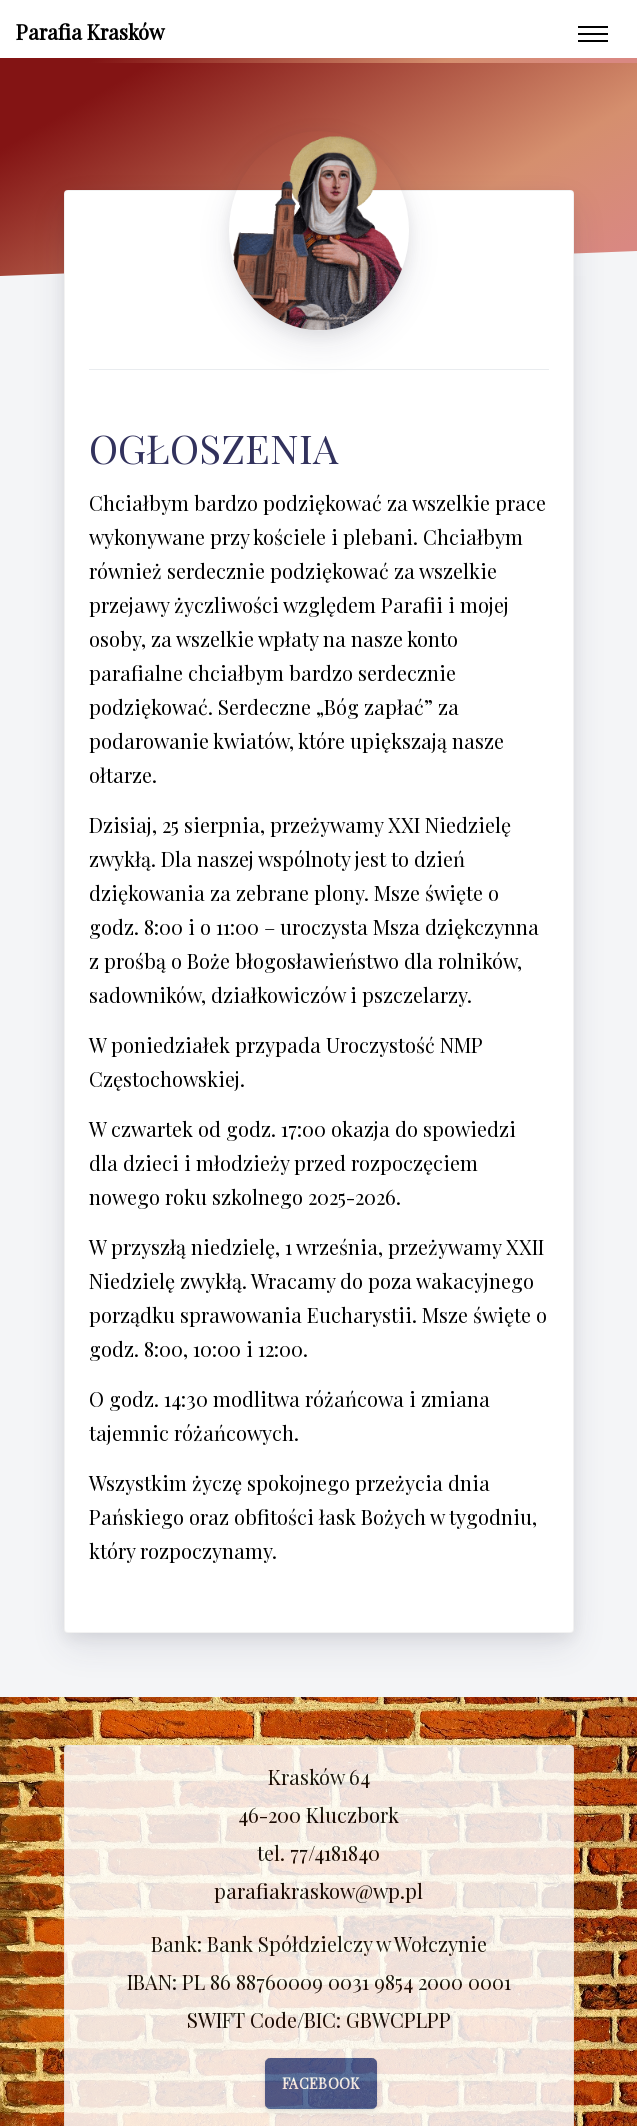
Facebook (321, 2083)
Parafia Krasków (90, 31)
